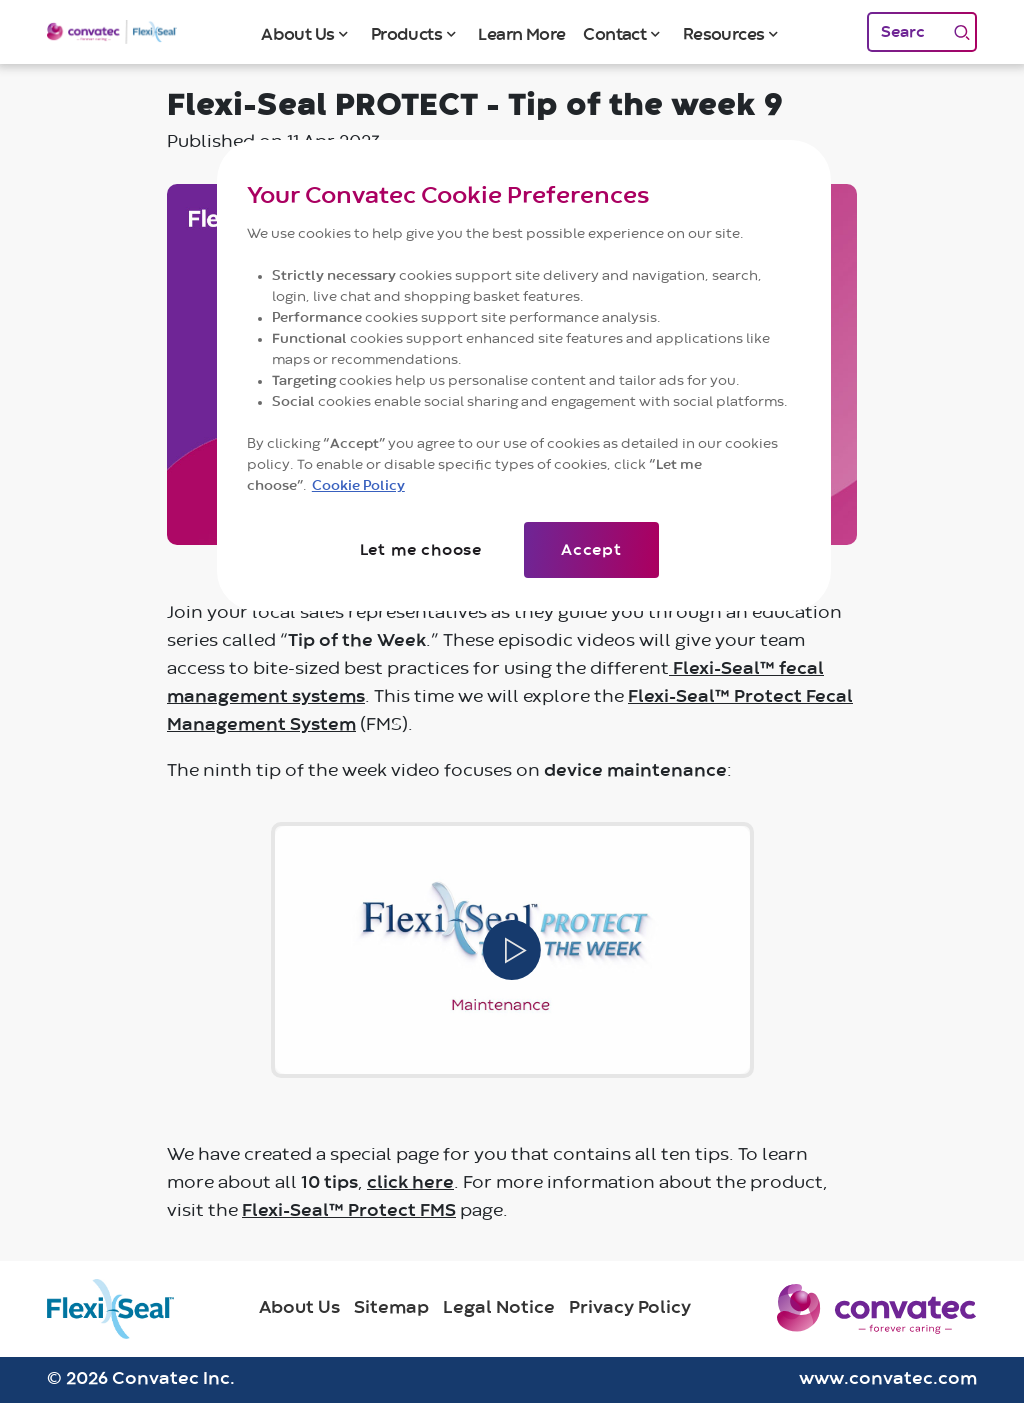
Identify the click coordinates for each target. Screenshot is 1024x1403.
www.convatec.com (888, 1379)
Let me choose (421, 550)
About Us (299, 1308)
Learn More (521, 34)
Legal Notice (499, 1308)
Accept (591, 550)
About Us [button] (297, 34)
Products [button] (406, 34)
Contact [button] (614, 34)
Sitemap (391, 1308)
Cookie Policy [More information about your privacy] (358, 486)
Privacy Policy (630, 1308)
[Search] (907, 32)
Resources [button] (724, 34)
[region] (524, 375)
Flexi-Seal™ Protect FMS (349, 1211)
